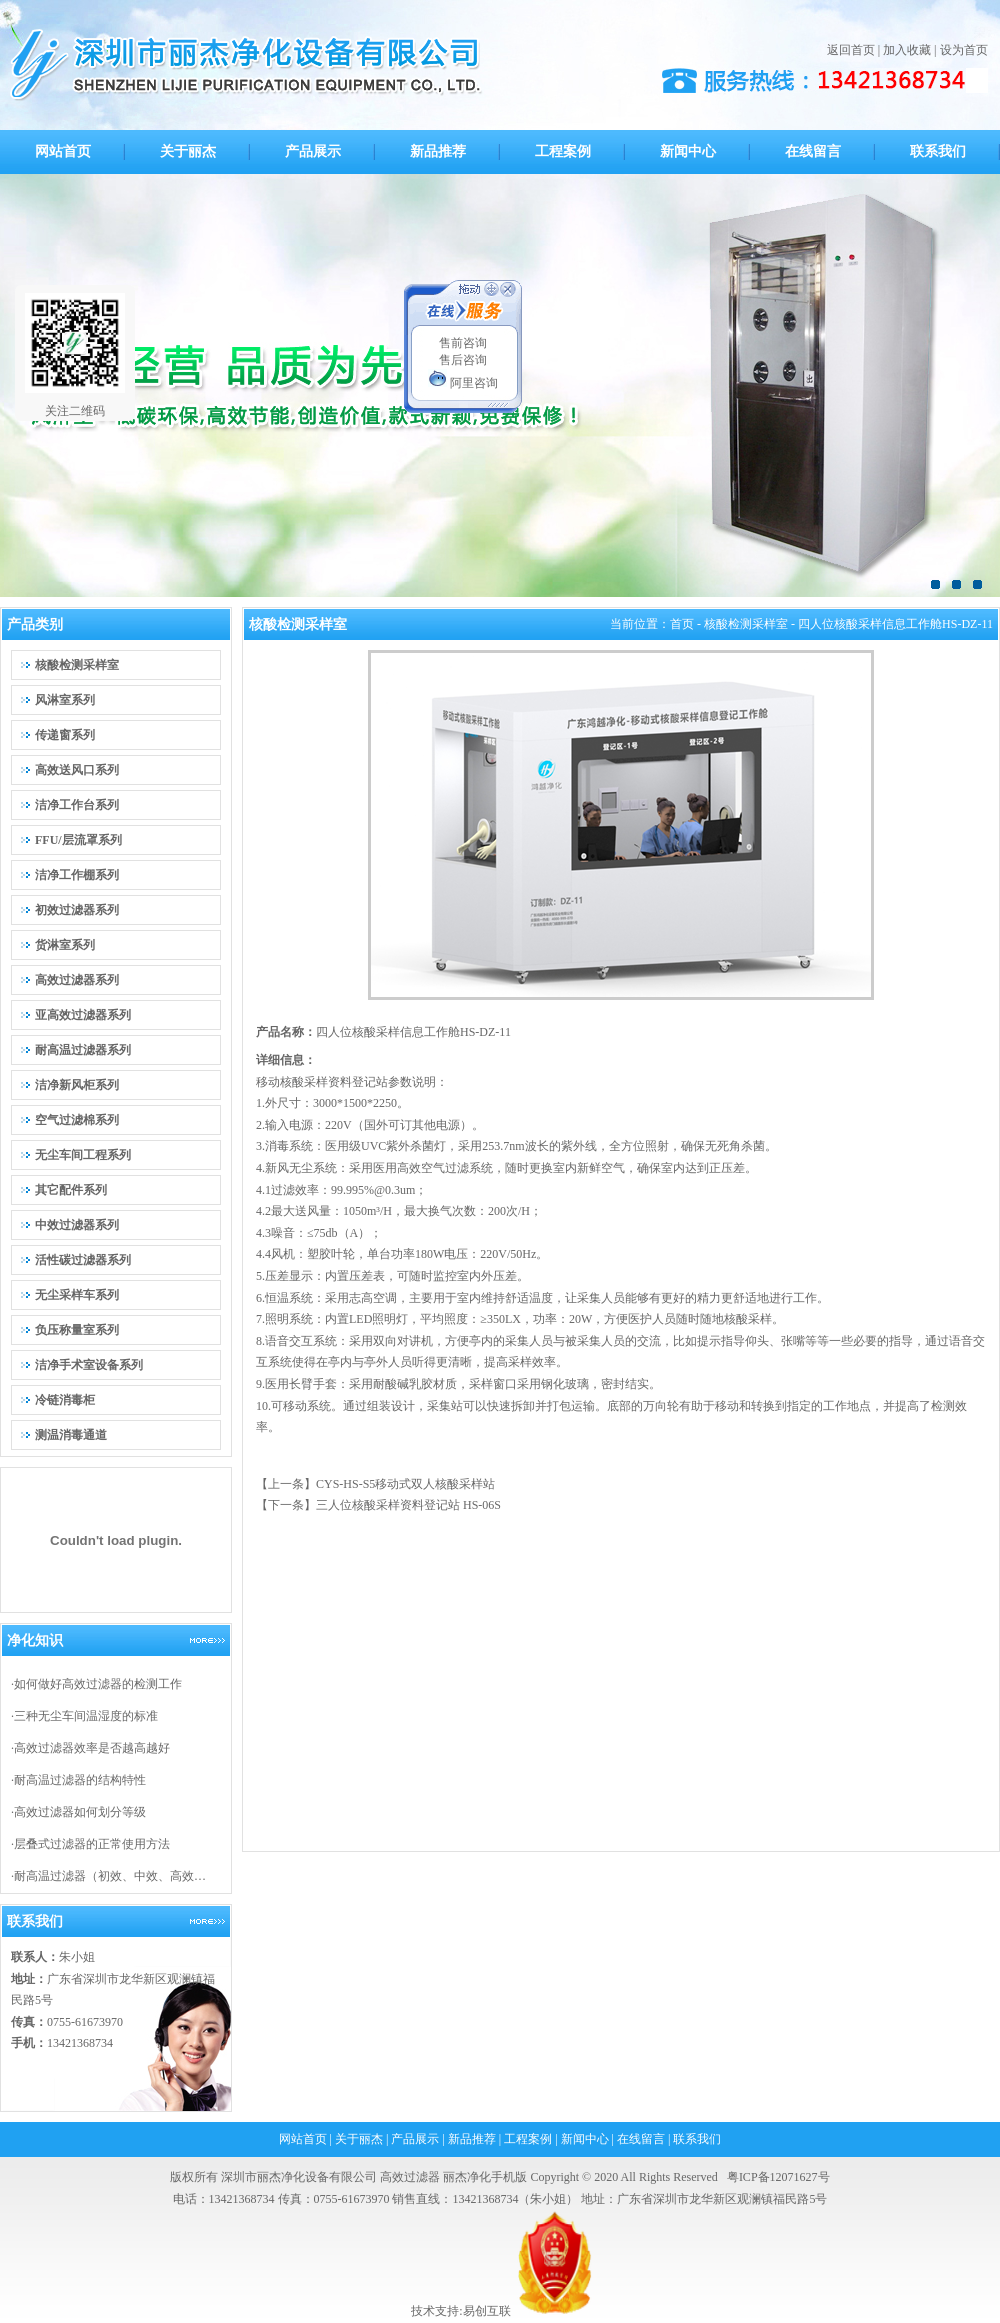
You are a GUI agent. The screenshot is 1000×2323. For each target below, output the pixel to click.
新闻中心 (585, 2139)
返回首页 (851, 50)
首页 (682, 624)
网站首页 (303, 2139)
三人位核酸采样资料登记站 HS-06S (408, 1505)
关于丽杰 (359, 2139)
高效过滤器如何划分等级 (80, 1812)
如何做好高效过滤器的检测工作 (98, 1684)
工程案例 (528, 2139)
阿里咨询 (463, 383)
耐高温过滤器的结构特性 (80, 1780)
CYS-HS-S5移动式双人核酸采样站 (405, 1484)
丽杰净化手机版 (485, 2177)
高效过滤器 (410, 2177)
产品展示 (415, 2139)
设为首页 (964, 50)
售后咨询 (463, 360)
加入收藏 (907, 50)
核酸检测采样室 (746, 624)
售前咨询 (463, 343)
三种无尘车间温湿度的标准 (86, 1716)
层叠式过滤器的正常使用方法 (92, 1844)
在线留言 (641, 2139)
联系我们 (697, 2139)
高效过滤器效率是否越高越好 (92, 1748)
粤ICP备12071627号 (778, 2177)
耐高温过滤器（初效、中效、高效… (110, 1876)
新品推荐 (472, 2139)
